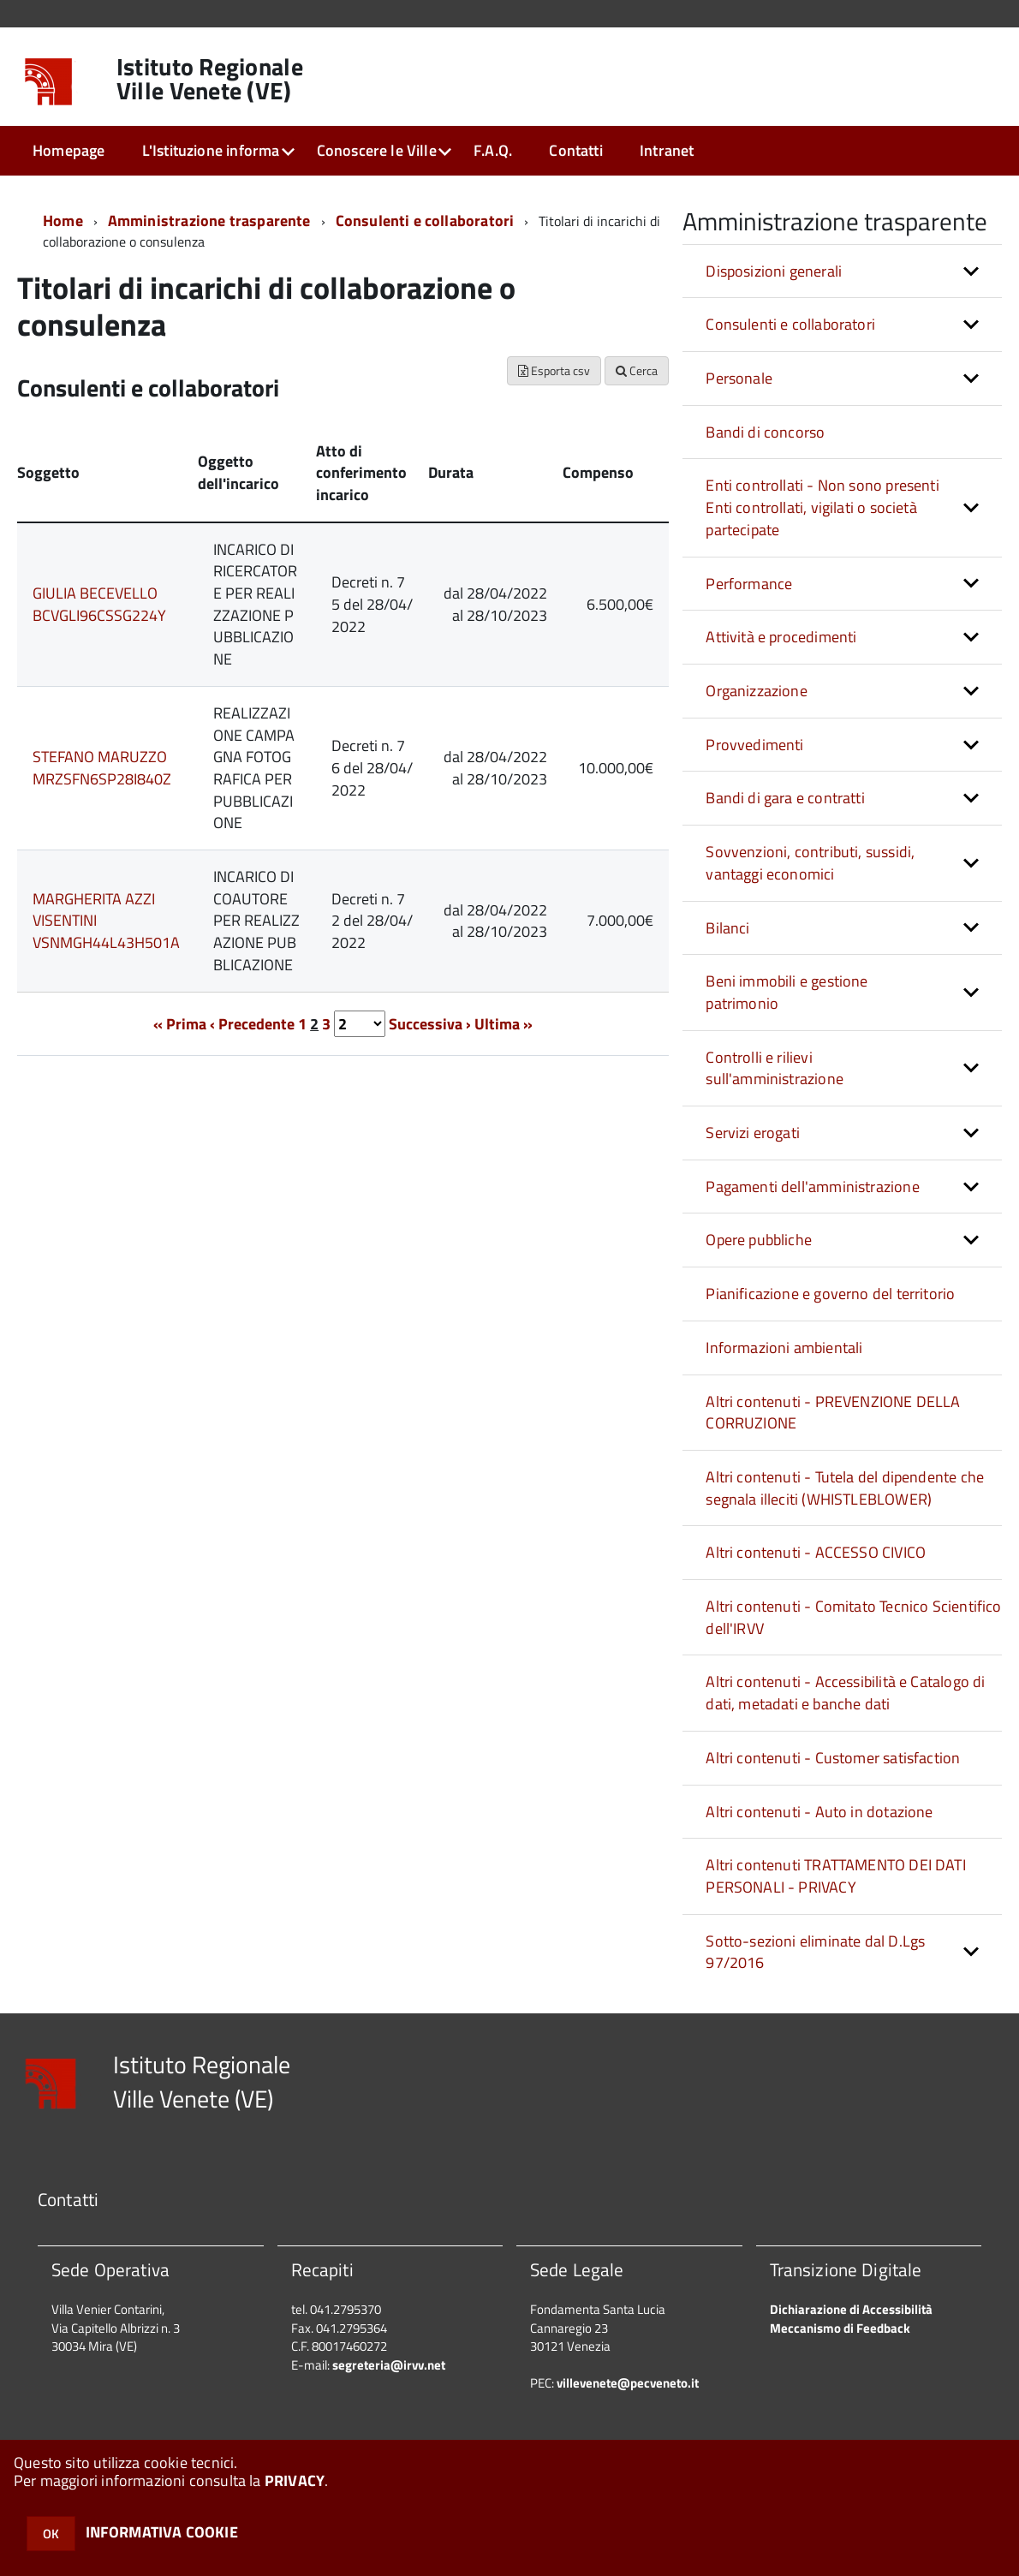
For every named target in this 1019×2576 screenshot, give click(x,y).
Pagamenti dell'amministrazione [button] (812, 1186)
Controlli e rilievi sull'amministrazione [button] (774, 1068)
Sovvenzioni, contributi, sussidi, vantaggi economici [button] (810, 863)
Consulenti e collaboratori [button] (790, 324)
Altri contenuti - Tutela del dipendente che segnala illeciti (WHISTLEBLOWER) (845, 1488)
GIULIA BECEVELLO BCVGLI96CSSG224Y (99, 604)
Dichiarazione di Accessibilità (851, 2309)
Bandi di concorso (765, 432)
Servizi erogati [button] (753, 1132)
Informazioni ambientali (784, 1347)
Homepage (68, 150)
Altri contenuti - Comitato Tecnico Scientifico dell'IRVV (853, 1617)
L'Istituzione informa (211, 150)
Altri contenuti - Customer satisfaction (833, 1757)
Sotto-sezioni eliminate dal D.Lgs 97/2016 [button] (815, 1952)
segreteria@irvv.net (388, 2365)
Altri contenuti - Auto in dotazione (819, 1811)
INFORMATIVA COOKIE (162, 2531)
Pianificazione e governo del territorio (830, 1293)
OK (51, 2533)
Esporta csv (554, 370)
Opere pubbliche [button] (759, 1239)
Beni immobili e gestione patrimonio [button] (786, 992)
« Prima (179, 1023)
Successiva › (430, 1023)
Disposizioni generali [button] (774, 271)
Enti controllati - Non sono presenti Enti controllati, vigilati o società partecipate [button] (822, 507)
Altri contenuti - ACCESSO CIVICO (816, 1552)
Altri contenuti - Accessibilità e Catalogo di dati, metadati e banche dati (845, 1692)
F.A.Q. (493, 150)
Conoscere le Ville (377, 150)
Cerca (637, 370)
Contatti (575, 150)
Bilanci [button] (727, 927)
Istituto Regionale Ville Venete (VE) (209, 79)
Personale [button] (739, 378)
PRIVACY (295, 2480)
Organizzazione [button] (756, 690)
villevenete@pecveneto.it (628, 2383)
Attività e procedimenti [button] (781, 636)
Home (63, 220)
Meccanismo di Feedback (840, 2328)
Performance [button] (749, 583)
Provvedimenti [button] (754, 744)
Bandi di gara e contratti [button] (785, 797)
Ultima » (503, 1023)
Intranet (667, 150)
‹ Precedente (252, 1023)
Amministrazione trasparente (209, 220)
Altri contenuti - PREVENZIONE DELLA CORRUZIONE (833, 1412)
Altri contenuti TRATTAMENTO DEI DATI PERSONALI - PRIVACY (835, 1876)
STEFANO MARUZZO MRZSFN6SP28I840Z (102, 767)
